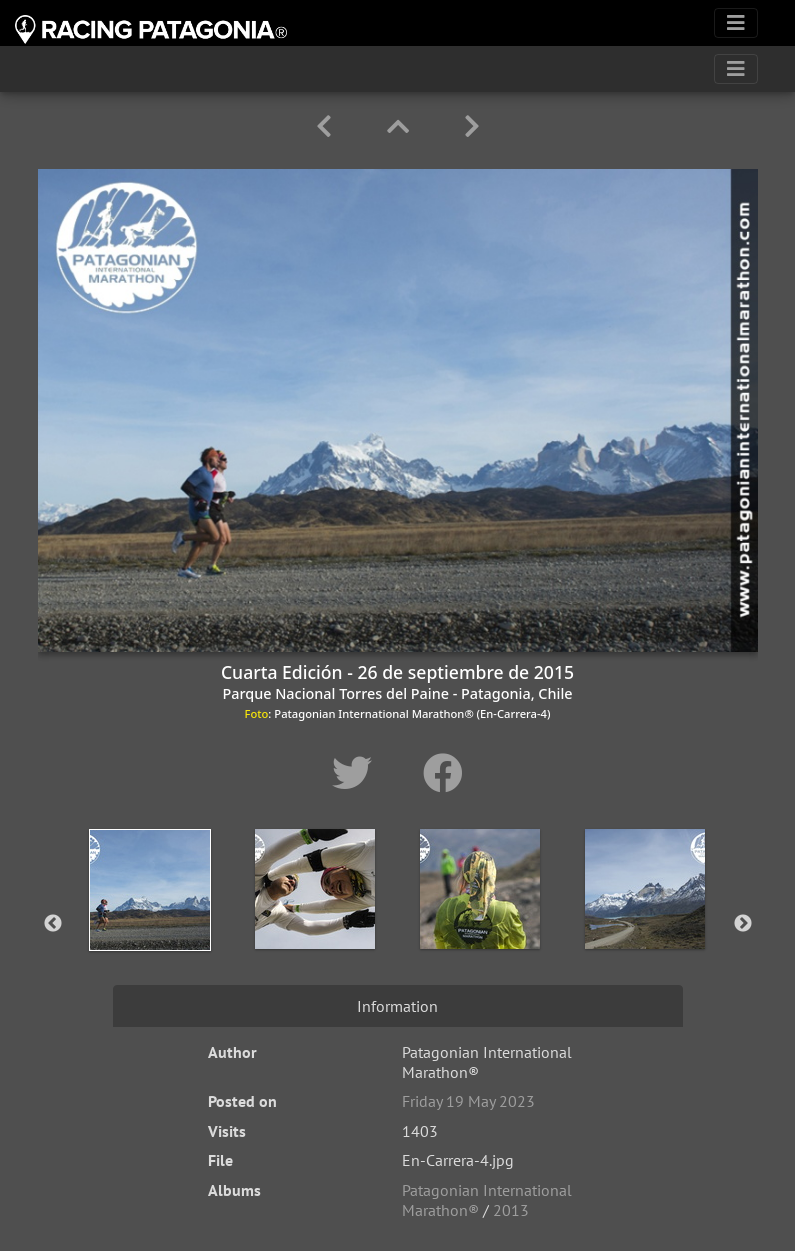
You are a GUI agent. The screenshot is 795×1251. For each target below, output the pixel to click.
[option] (150, 920)
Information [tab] (397, 1006)
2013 (511, 1210)
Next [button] (743, 924)
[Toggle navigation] (736, 23)
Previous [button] (53, 924)
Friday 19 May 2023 (468, 1101)
